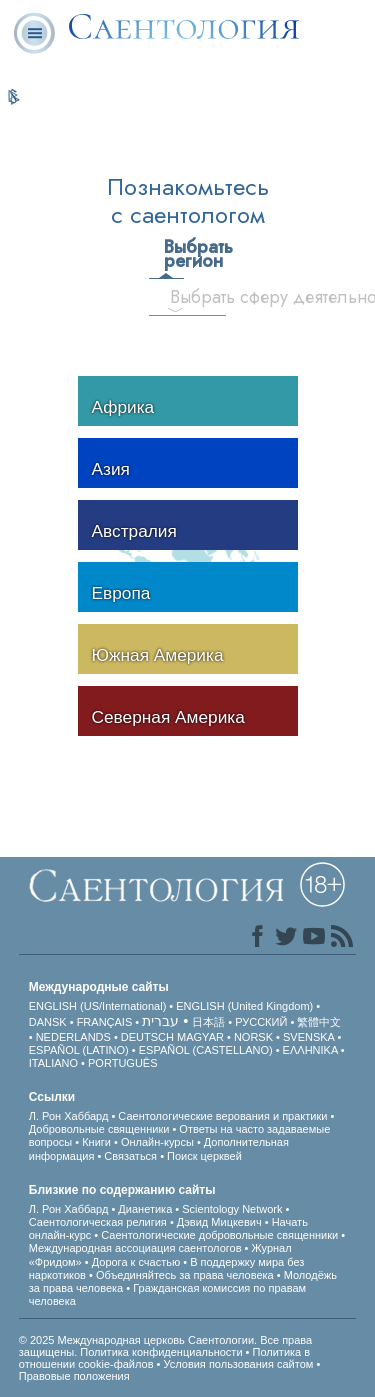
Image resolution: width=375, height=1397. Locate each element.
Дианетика (145, 1209)
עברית (160, 1021)
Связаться (130, 1156)
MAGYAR (200, 1037)
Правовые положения (74, 1376)
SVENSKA (308, 1037)
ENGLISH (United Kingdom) (244, 1006)
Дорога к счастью (136, 1262)
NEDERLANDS (73, 1037)
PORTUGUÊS (122, 1063)
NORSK (253, 1037)
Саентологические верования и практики (222, 1116)
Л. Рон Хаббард (69, 1116)
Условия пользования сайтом (238, 1364)
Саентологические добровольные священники (219, 1235)
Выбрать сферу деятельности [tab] (183, 297)
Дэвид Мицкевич (219, 1222)
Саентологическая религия (98, 1222)
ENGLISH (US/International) (98, 1006)
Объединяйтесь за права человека (185, 1275)
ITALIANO (53, 1063)
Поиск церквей (204, 1156)
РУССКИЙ (261, 1022)
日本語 (208, 1022)
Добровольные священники (99, 1129)
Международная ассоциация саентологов (137, 1248)
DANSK (48, 1022)
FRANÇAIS (105, 1022)
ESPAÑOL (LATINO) (79, 1050)
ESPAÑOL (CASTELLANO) (206, 1050)
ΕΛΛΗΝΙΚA (310, 1050)
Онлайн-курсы (159, 1142)
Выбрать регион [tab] (173, 254)
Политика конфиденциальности (161, 1352)
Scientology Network (232, 1209)
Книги (96, 1142)
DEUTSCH (147, 1037)
